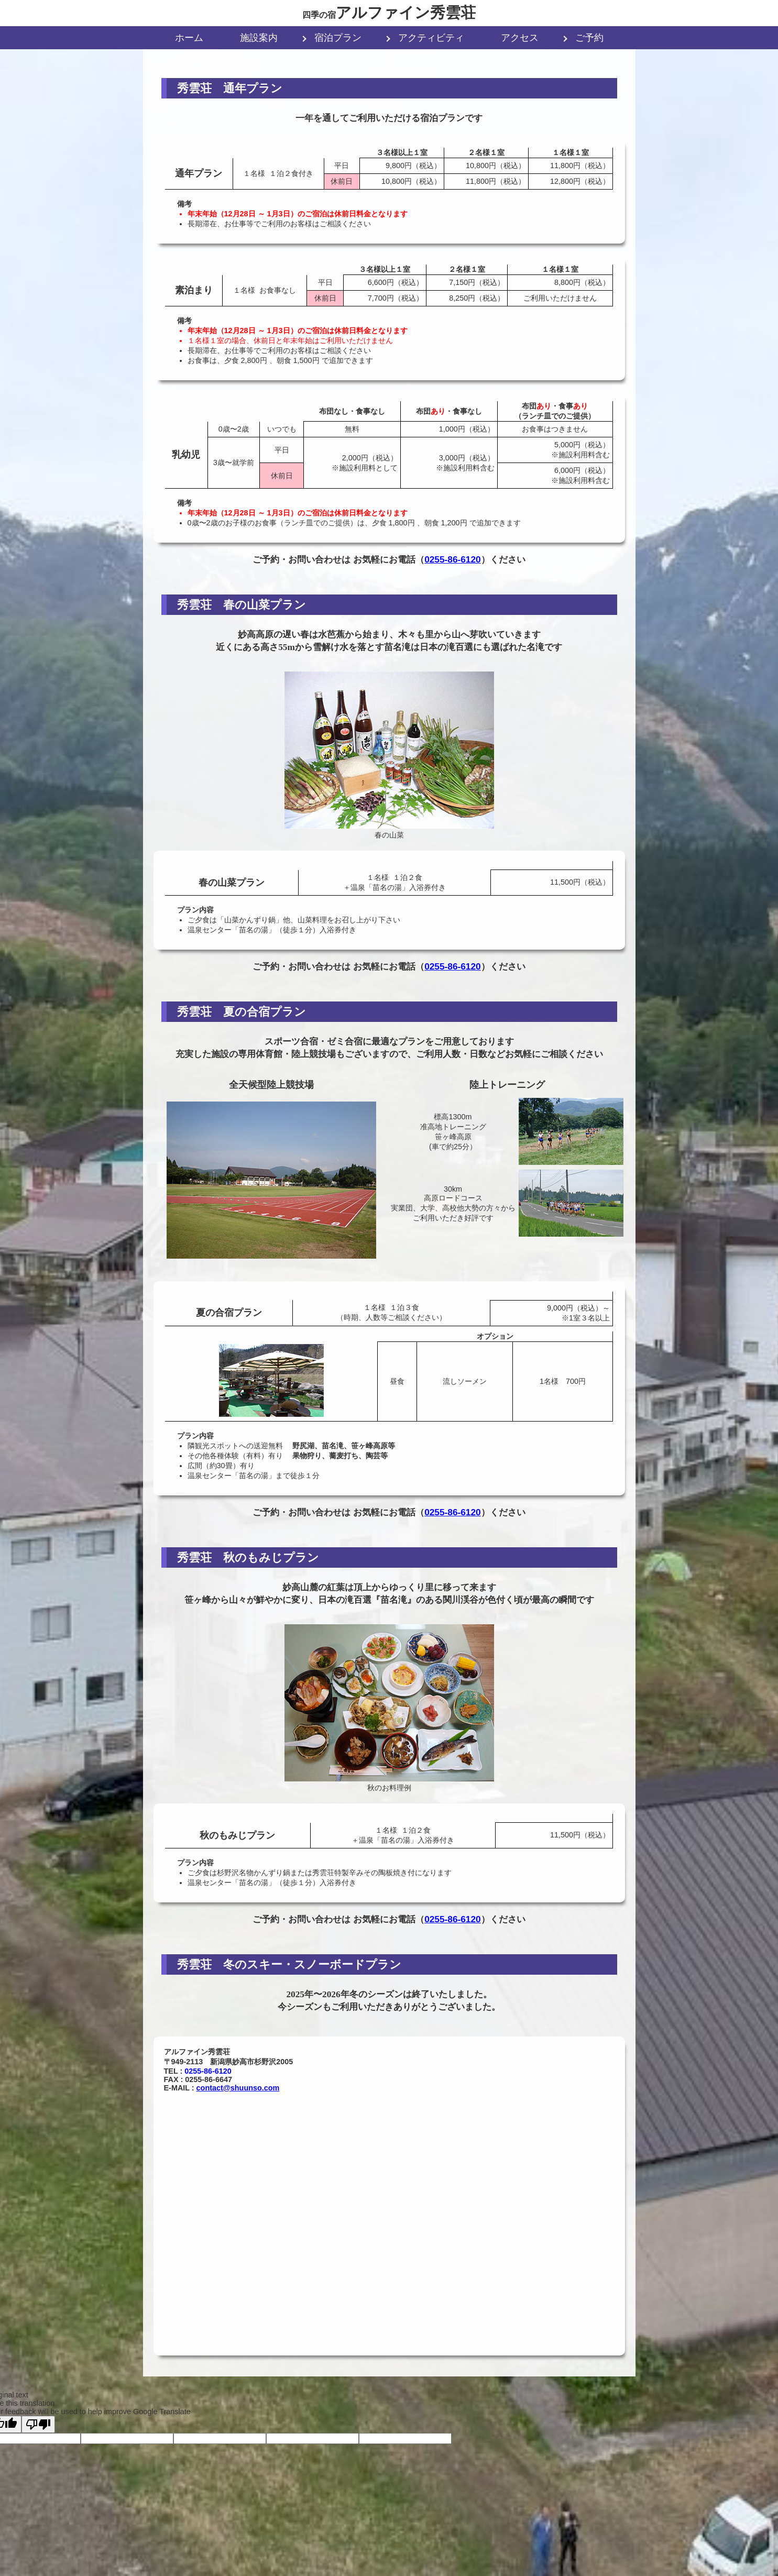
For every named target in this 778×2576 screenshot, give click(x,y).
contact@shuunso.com (238, 2088)
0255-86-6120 (452, 559)
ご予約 (589, 37)
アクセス (520, 37)
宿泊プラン (337, 37)
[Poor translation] (38, 2424)
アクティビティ (431, 37)
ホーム (189, 37)
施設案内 (259, 37)
